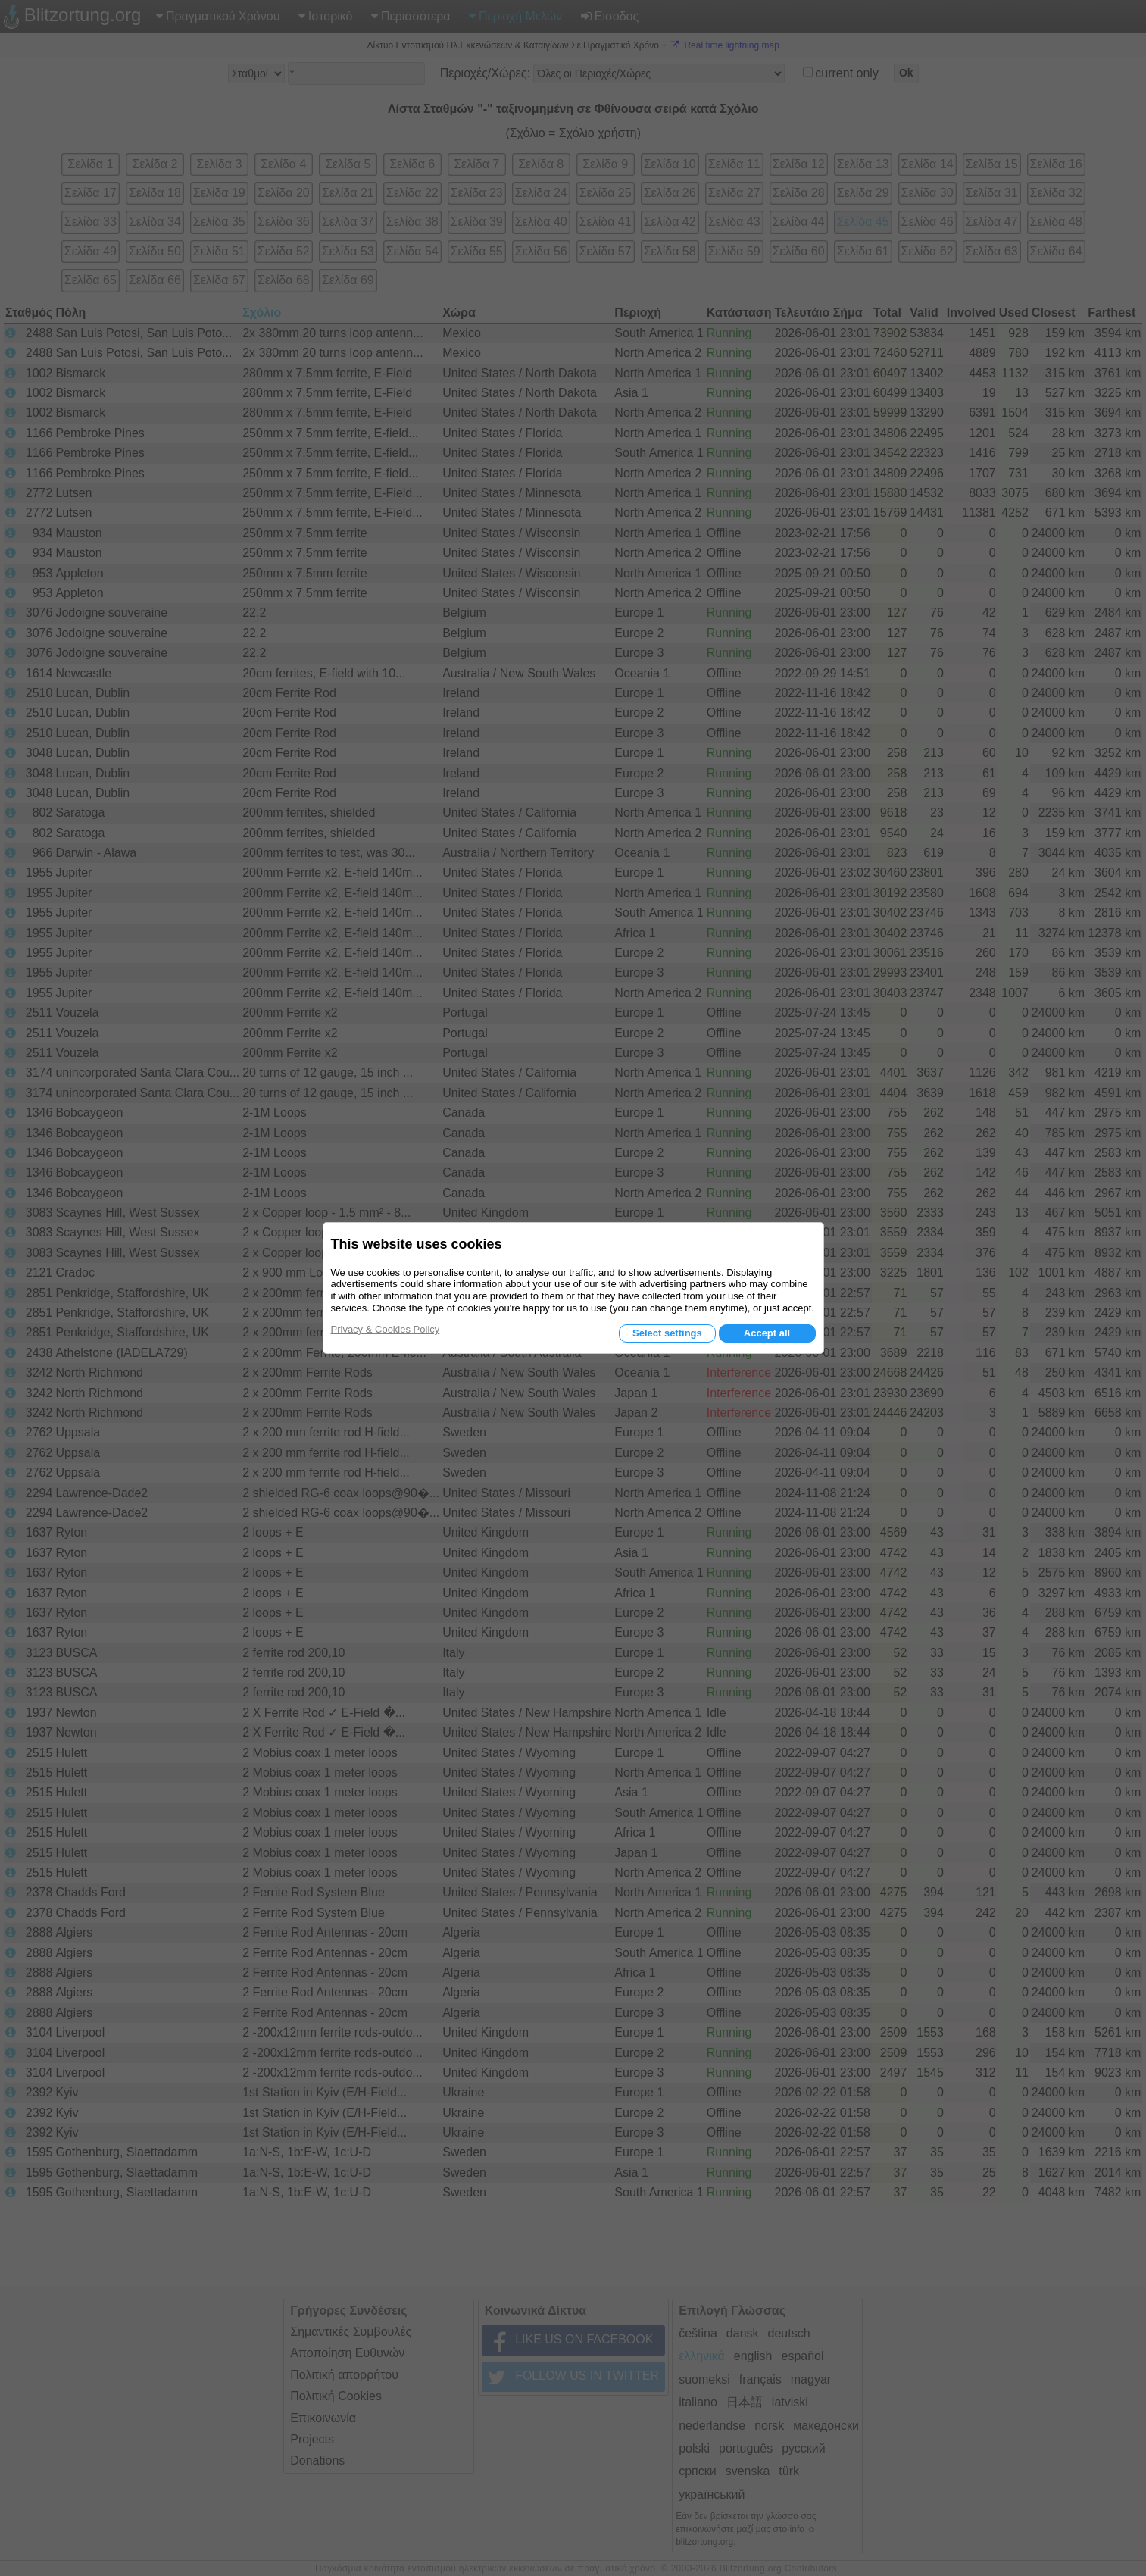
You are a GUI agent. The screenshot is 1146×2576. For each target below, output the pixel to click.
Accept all (767, 1333)
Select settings (667, 1333)
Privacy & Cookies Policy (385, 1329)
